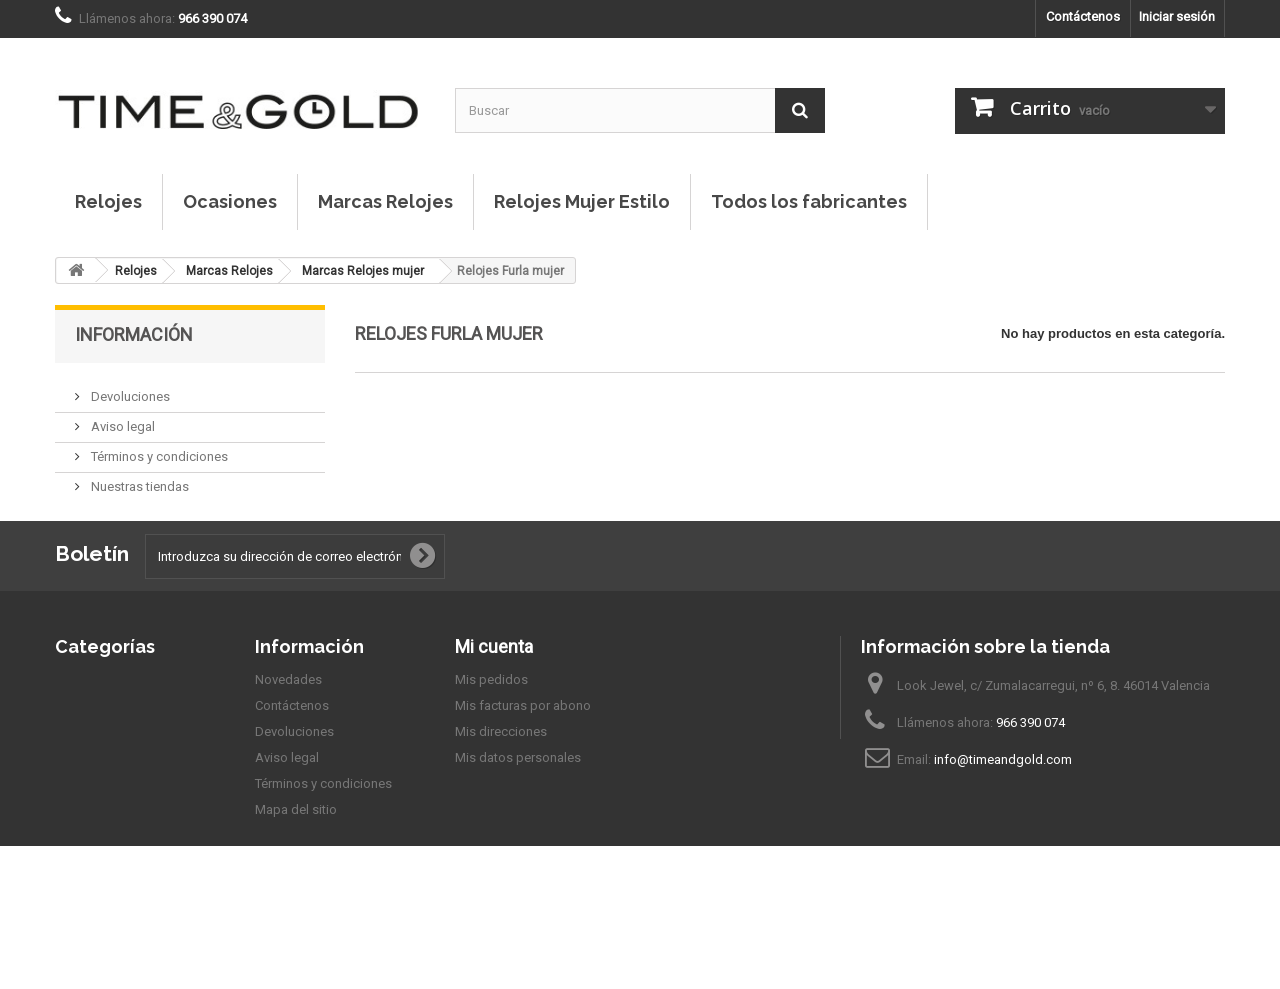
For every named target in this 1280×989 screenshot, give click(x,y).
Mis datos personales (518, 810)
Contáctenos (1083, 16)
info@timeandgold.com (1003, 812)
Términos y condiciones (158, 448)
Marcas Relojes (385, 201)
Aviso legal (121, 418)
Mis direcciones (501, 784)
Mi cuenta (494, 699)
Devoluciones (129, 388)
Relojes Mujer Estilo (582, 201)
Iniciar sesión (1177, 16)
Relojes (108, 201)
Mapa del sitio (296, 862)
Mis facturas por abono (523, 758)
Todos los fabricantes (809, 201)
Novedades (288, 732)
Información (134, 334)
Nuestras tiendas (138, 478)
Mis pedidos (491, 732)
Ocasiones (230, 201)
